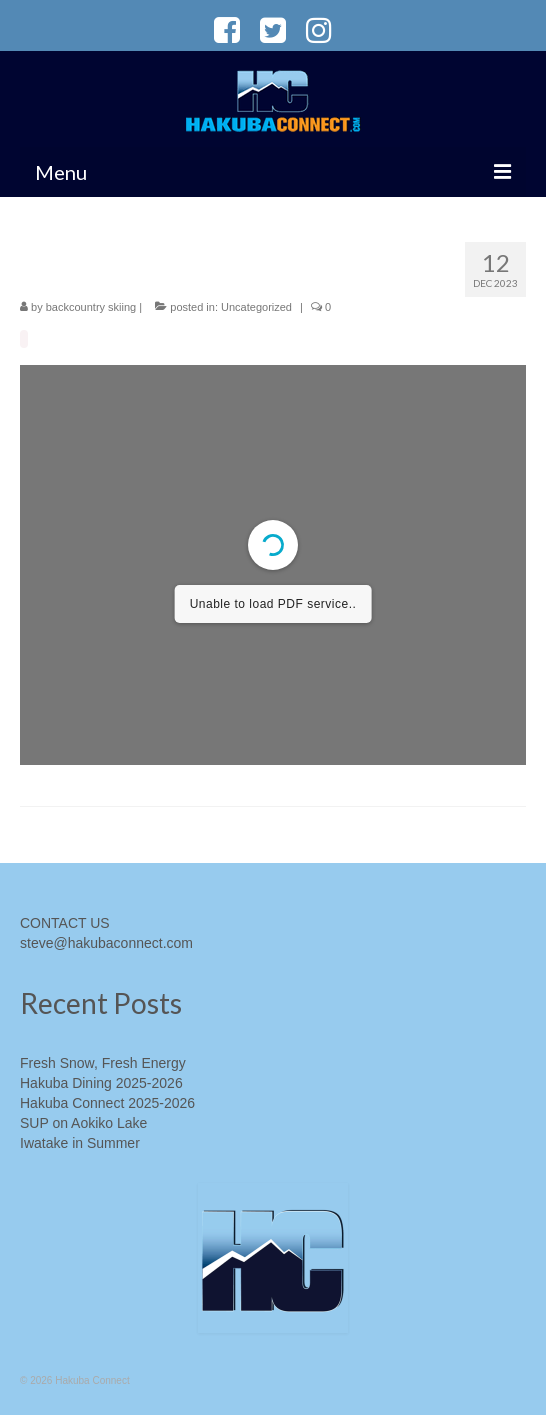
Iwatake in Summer (80, 1143)
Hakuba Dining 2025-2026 (101, 1083)
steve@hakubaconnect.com (106, 943)
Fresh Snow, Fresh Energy (103, 1063)
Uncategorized (256, 307)
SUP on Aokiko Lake (83, 1123)
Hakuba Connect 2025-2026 (107, 1103)
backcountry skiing (91, 307)
